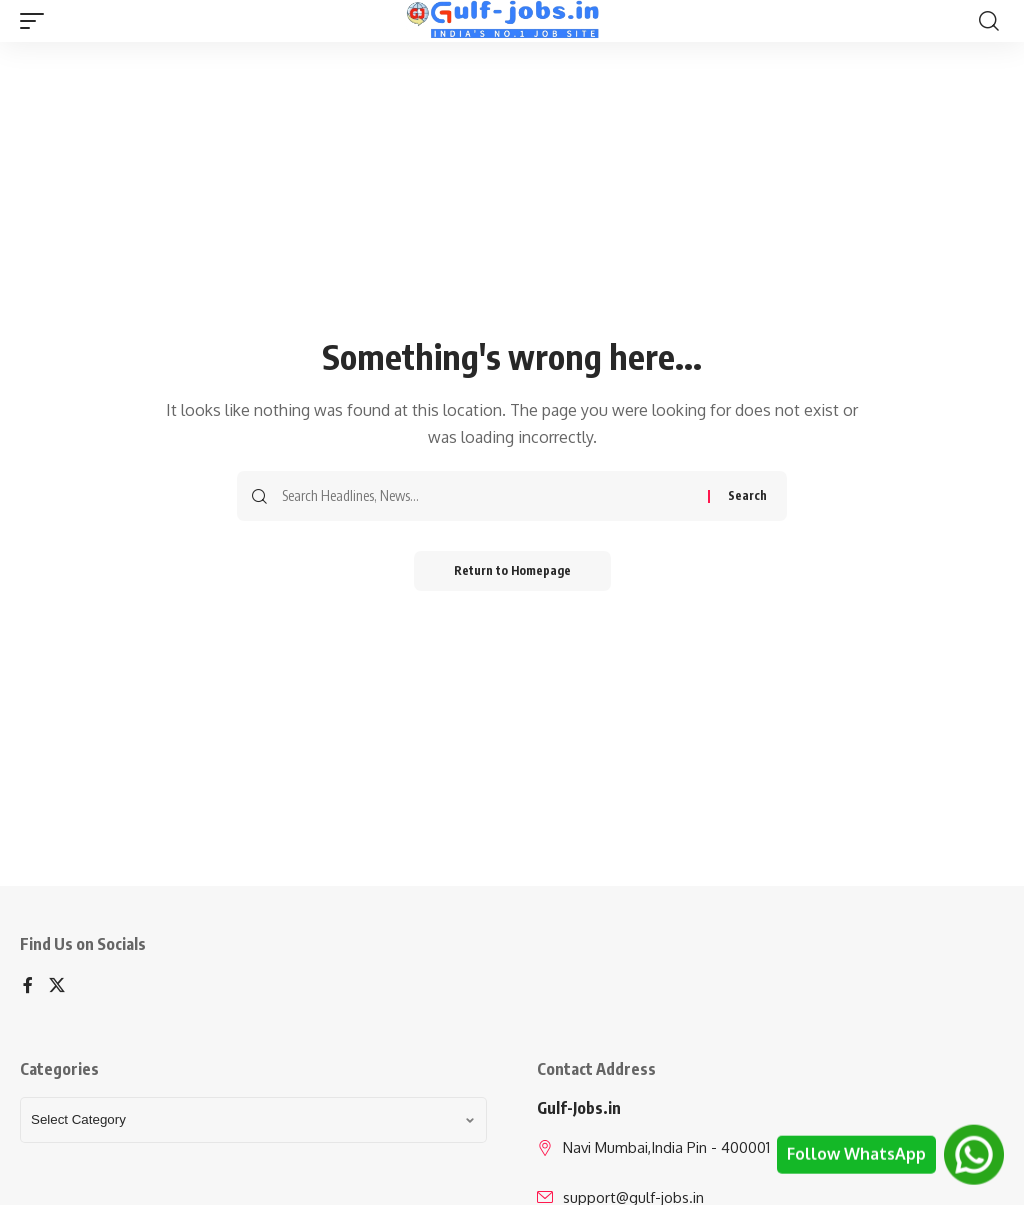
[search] (989, 21)
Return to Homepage (512, 570)
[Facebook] (28, 986)
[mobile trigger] (37, 21)
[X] (57, 986)
